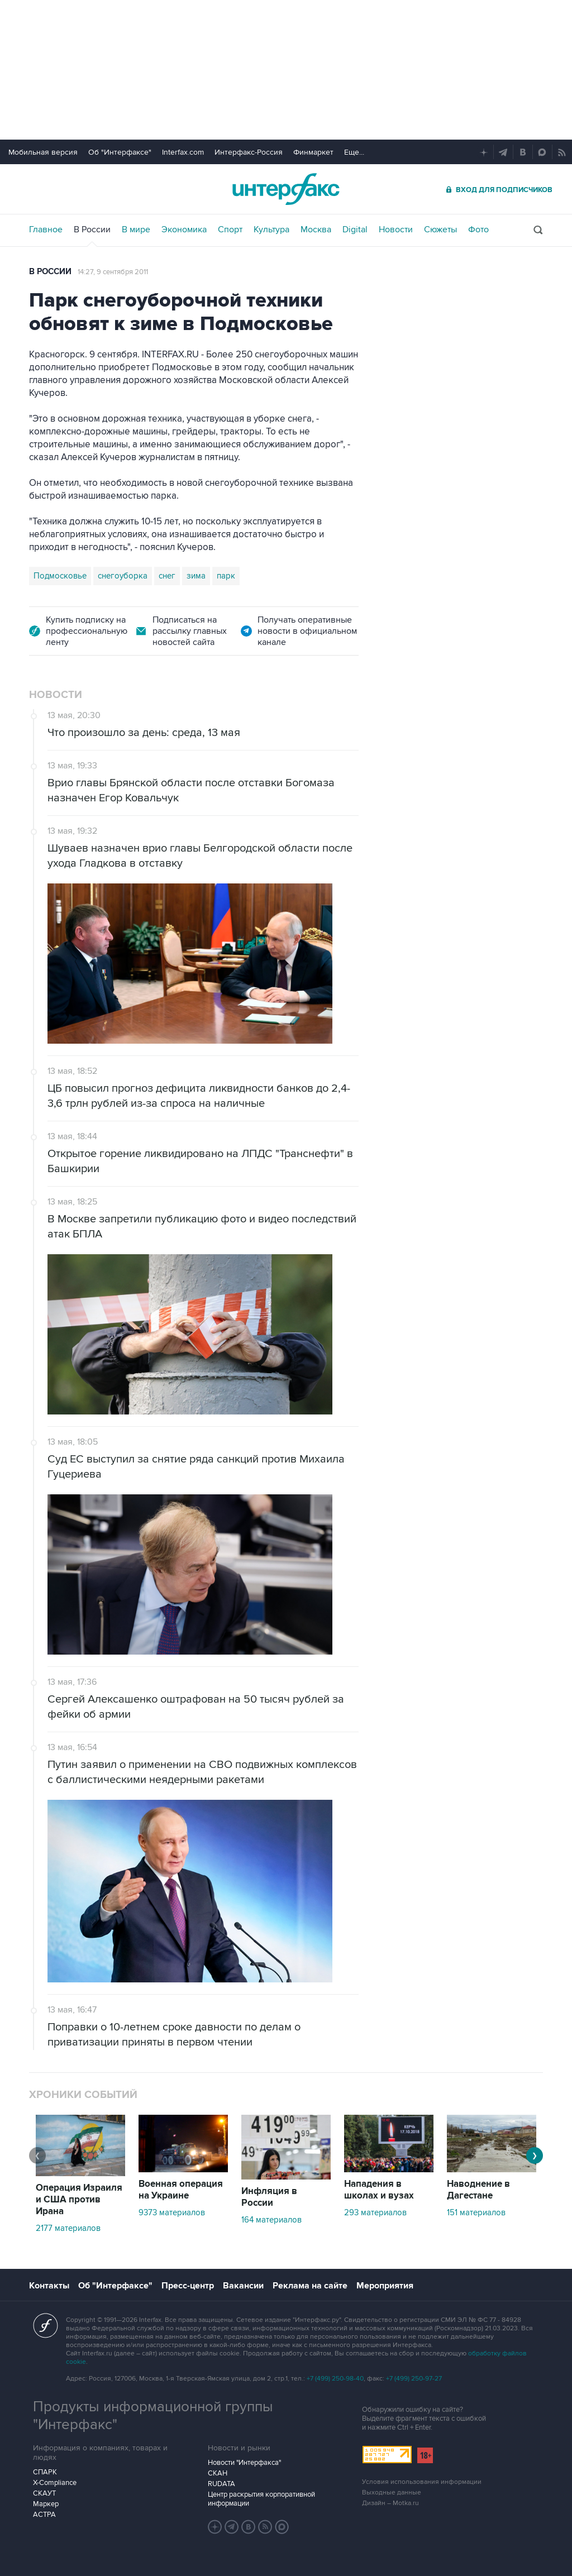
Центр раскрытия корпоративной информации (261, 2499)
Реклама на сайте (310, 2285)
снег (167, 576)
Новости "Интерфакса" (244, 2462)
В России (92, 229)
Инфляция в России (269, 2197)
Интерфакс (286, 189)
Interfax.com (183, 152)
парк (226, 576)
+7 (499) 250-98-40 (335, 2378)
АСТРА (44, 2514)
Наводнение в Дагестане (478, 2189)
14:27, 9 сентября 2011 (113, 271)
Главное (46, 229)
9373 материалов (172, 2212)
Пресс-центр (187, 2285)
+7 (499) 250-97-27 (414, 2378)
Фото (478, 229)
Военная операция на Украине (181, 2189)
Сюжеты (440, 229)
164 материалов (271, 2220)
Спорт (230, 229)
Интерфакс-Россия (248, 152)
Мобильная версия (43, 152)
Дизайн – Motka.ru (390, 2503)
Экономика (184, 229)
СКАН (217, 2473)
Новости (396, 229)
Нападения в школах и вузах (379, 2189)
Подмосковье (60, 576)
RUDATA (221, 2483)
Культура (271, 229)
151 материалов (476, 2212)
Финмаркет (313, 152)
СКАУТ (44, 2493)
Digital (355, 229)
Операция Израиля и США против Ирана (79, 2199)
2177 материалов (68, 2228)
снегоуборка (122, 576)
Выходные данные (391, 2492)
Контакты (49, 2285)
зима (196, 576)
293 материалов (375, 2212)
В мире (136, 229)
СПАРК (45, 2472)
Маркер (46, 2503)
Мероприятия (384, 2285)
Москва (316, 229)
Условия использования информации (422, 2482)
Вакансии (243, 2285)
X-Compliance (55, 2482)
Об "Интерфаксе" (119, 152)
